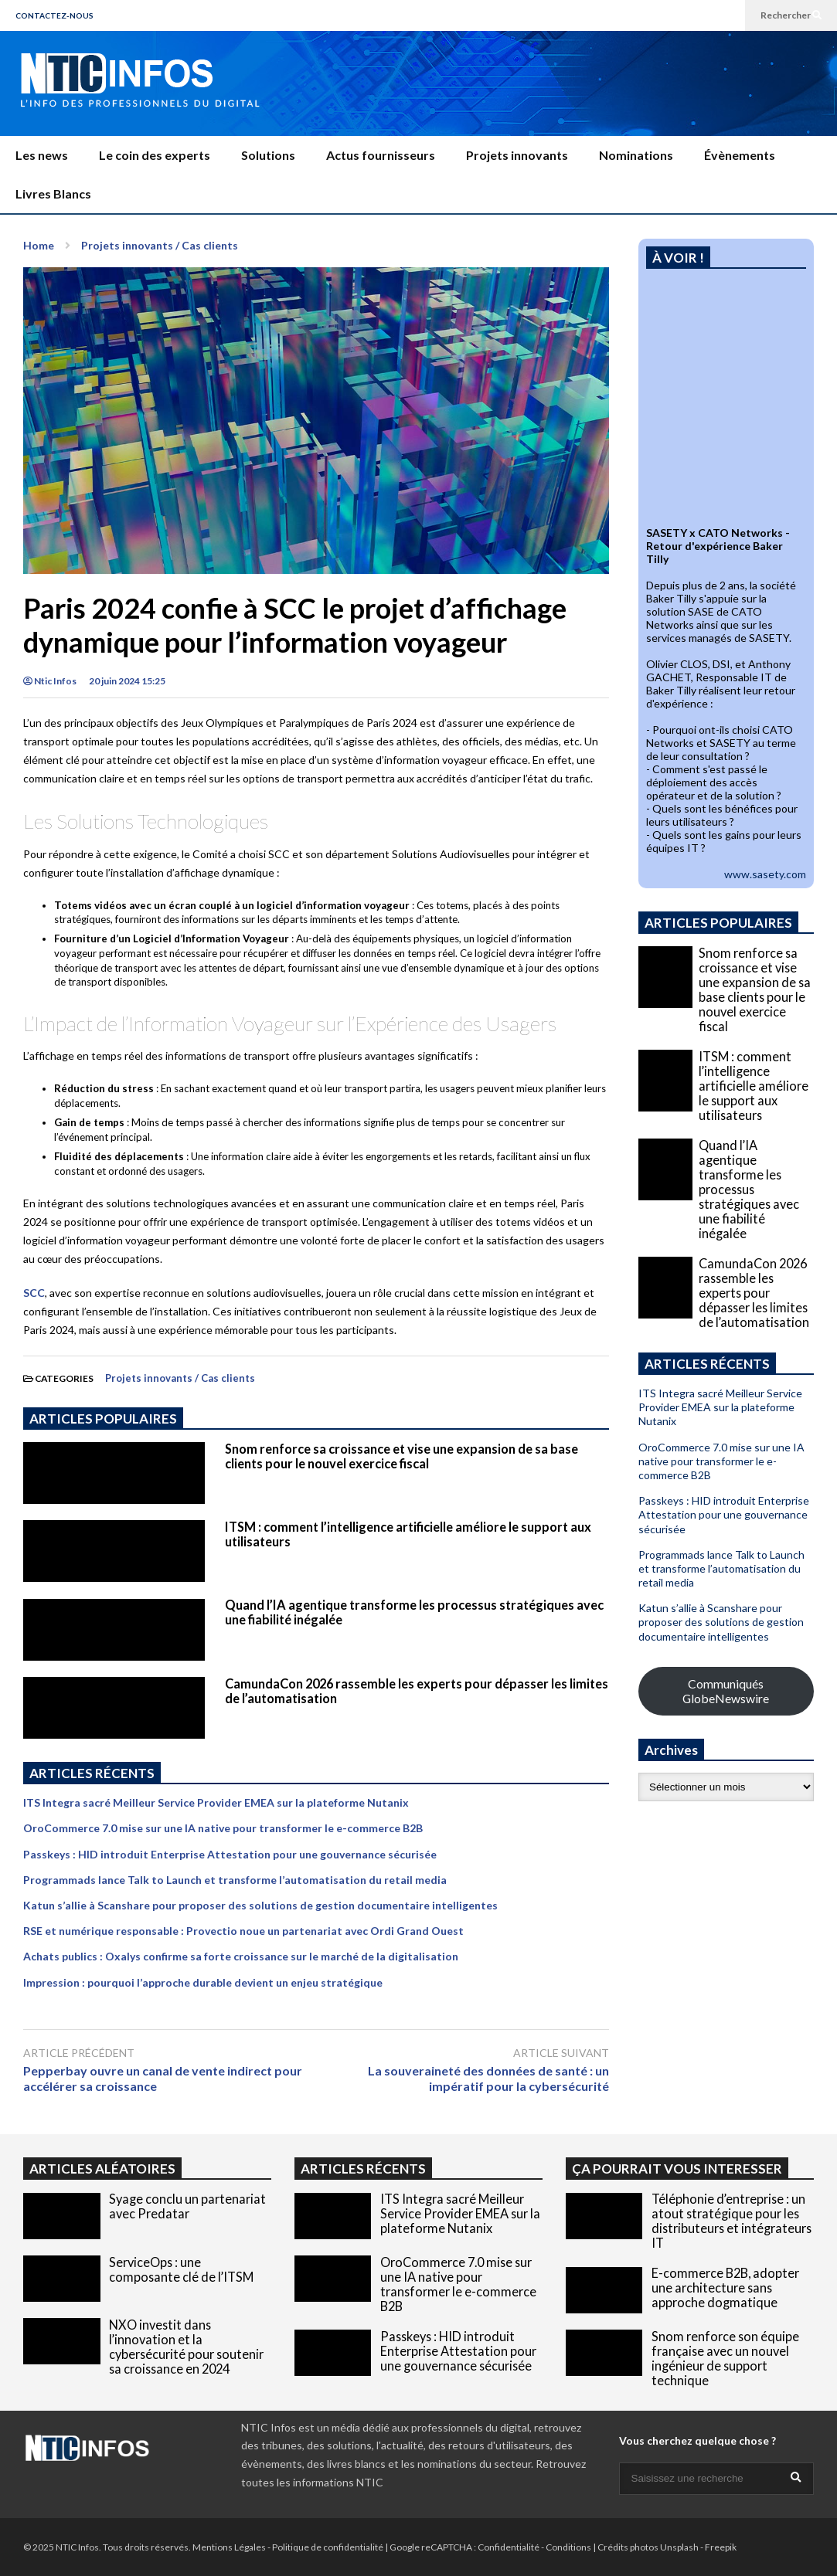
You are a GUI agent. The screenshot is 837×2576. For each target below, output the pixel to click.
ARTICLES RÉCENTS (363, 2168)
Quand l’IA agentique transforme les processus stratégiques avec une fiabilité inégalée (749, 1189)
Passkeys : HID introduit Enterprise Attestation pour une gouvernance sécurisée (230, 1854)
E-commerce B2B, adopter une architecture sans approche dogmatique (725, 2287)
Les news (41, 155)
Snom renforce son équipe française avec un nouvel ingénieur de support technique (725, 2358)
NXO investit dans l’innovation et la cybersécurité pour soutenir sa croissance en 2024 (186, 2346)
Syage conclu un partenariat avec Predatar (187, 2206)
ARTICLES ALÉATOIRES (102, 2168)
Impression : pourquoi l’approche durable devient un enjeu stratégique (203, 1982)
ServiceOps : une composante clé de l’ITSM (181, 2269)
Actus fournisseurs (380, 155)
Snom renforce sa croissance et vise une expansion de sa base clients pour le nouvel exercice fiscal (401, 1456)
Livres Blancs (53, 193)
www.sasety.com (765, 874)
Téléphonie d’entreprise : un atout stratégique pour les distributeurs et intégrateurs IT (731, 2220)
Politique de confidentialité (327, 2547)
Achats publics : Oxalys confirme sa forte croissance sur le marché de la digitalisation (240, 1956)
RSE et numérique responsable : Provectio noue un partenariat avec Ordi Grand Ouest (243, 1930)
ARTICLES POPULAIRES (103, 1418)
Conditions (568, 2547)
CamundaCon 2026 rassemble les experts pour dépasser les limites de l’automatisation (754, 1292)
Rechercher (791, 15)
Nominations (636, 155)
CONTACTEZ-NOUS (54, 15)
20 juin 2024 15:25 (127, 681)
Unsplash (679, 2547)
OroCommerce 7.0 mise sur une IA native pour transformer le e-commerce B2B (223, 1827)
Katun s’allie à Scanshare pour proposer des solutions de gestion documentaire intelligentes (260, 1905)
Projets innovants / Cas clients (180, 1378)
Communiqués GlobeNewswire (725, 1690)
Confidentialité (508, 2547)
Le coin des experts (154, 155)
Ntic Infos (50, 681)
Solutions (268, 155)
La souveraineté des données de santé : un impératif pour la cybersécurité (488, 2078)
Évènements (739, 155)
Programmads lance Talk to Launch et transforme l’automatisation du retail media (235, 1879)
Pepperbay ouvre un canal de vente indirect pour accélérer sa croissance (162, 2078)
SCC (34, 1292)
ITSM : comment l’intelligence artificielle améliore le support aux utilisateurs (753, 1085)
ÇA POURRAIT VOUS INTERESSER (677, 2168)
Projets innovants (517, 155)
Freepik (721, 2547)
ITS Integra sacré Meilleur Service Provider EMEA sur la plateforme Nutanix (216, 1802)
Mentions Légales (229, 2547)
